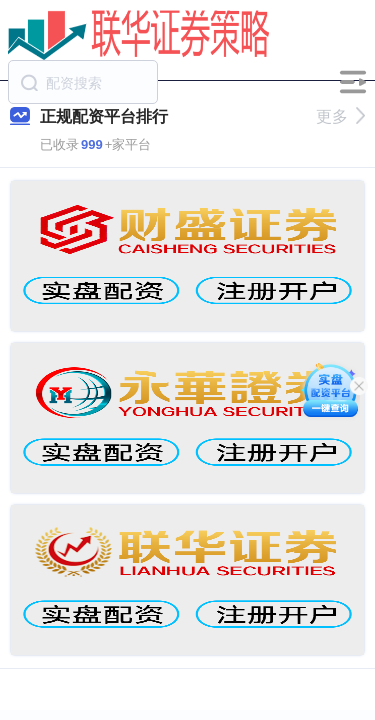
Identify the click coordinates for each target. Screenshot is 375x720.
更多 (340, 116)
